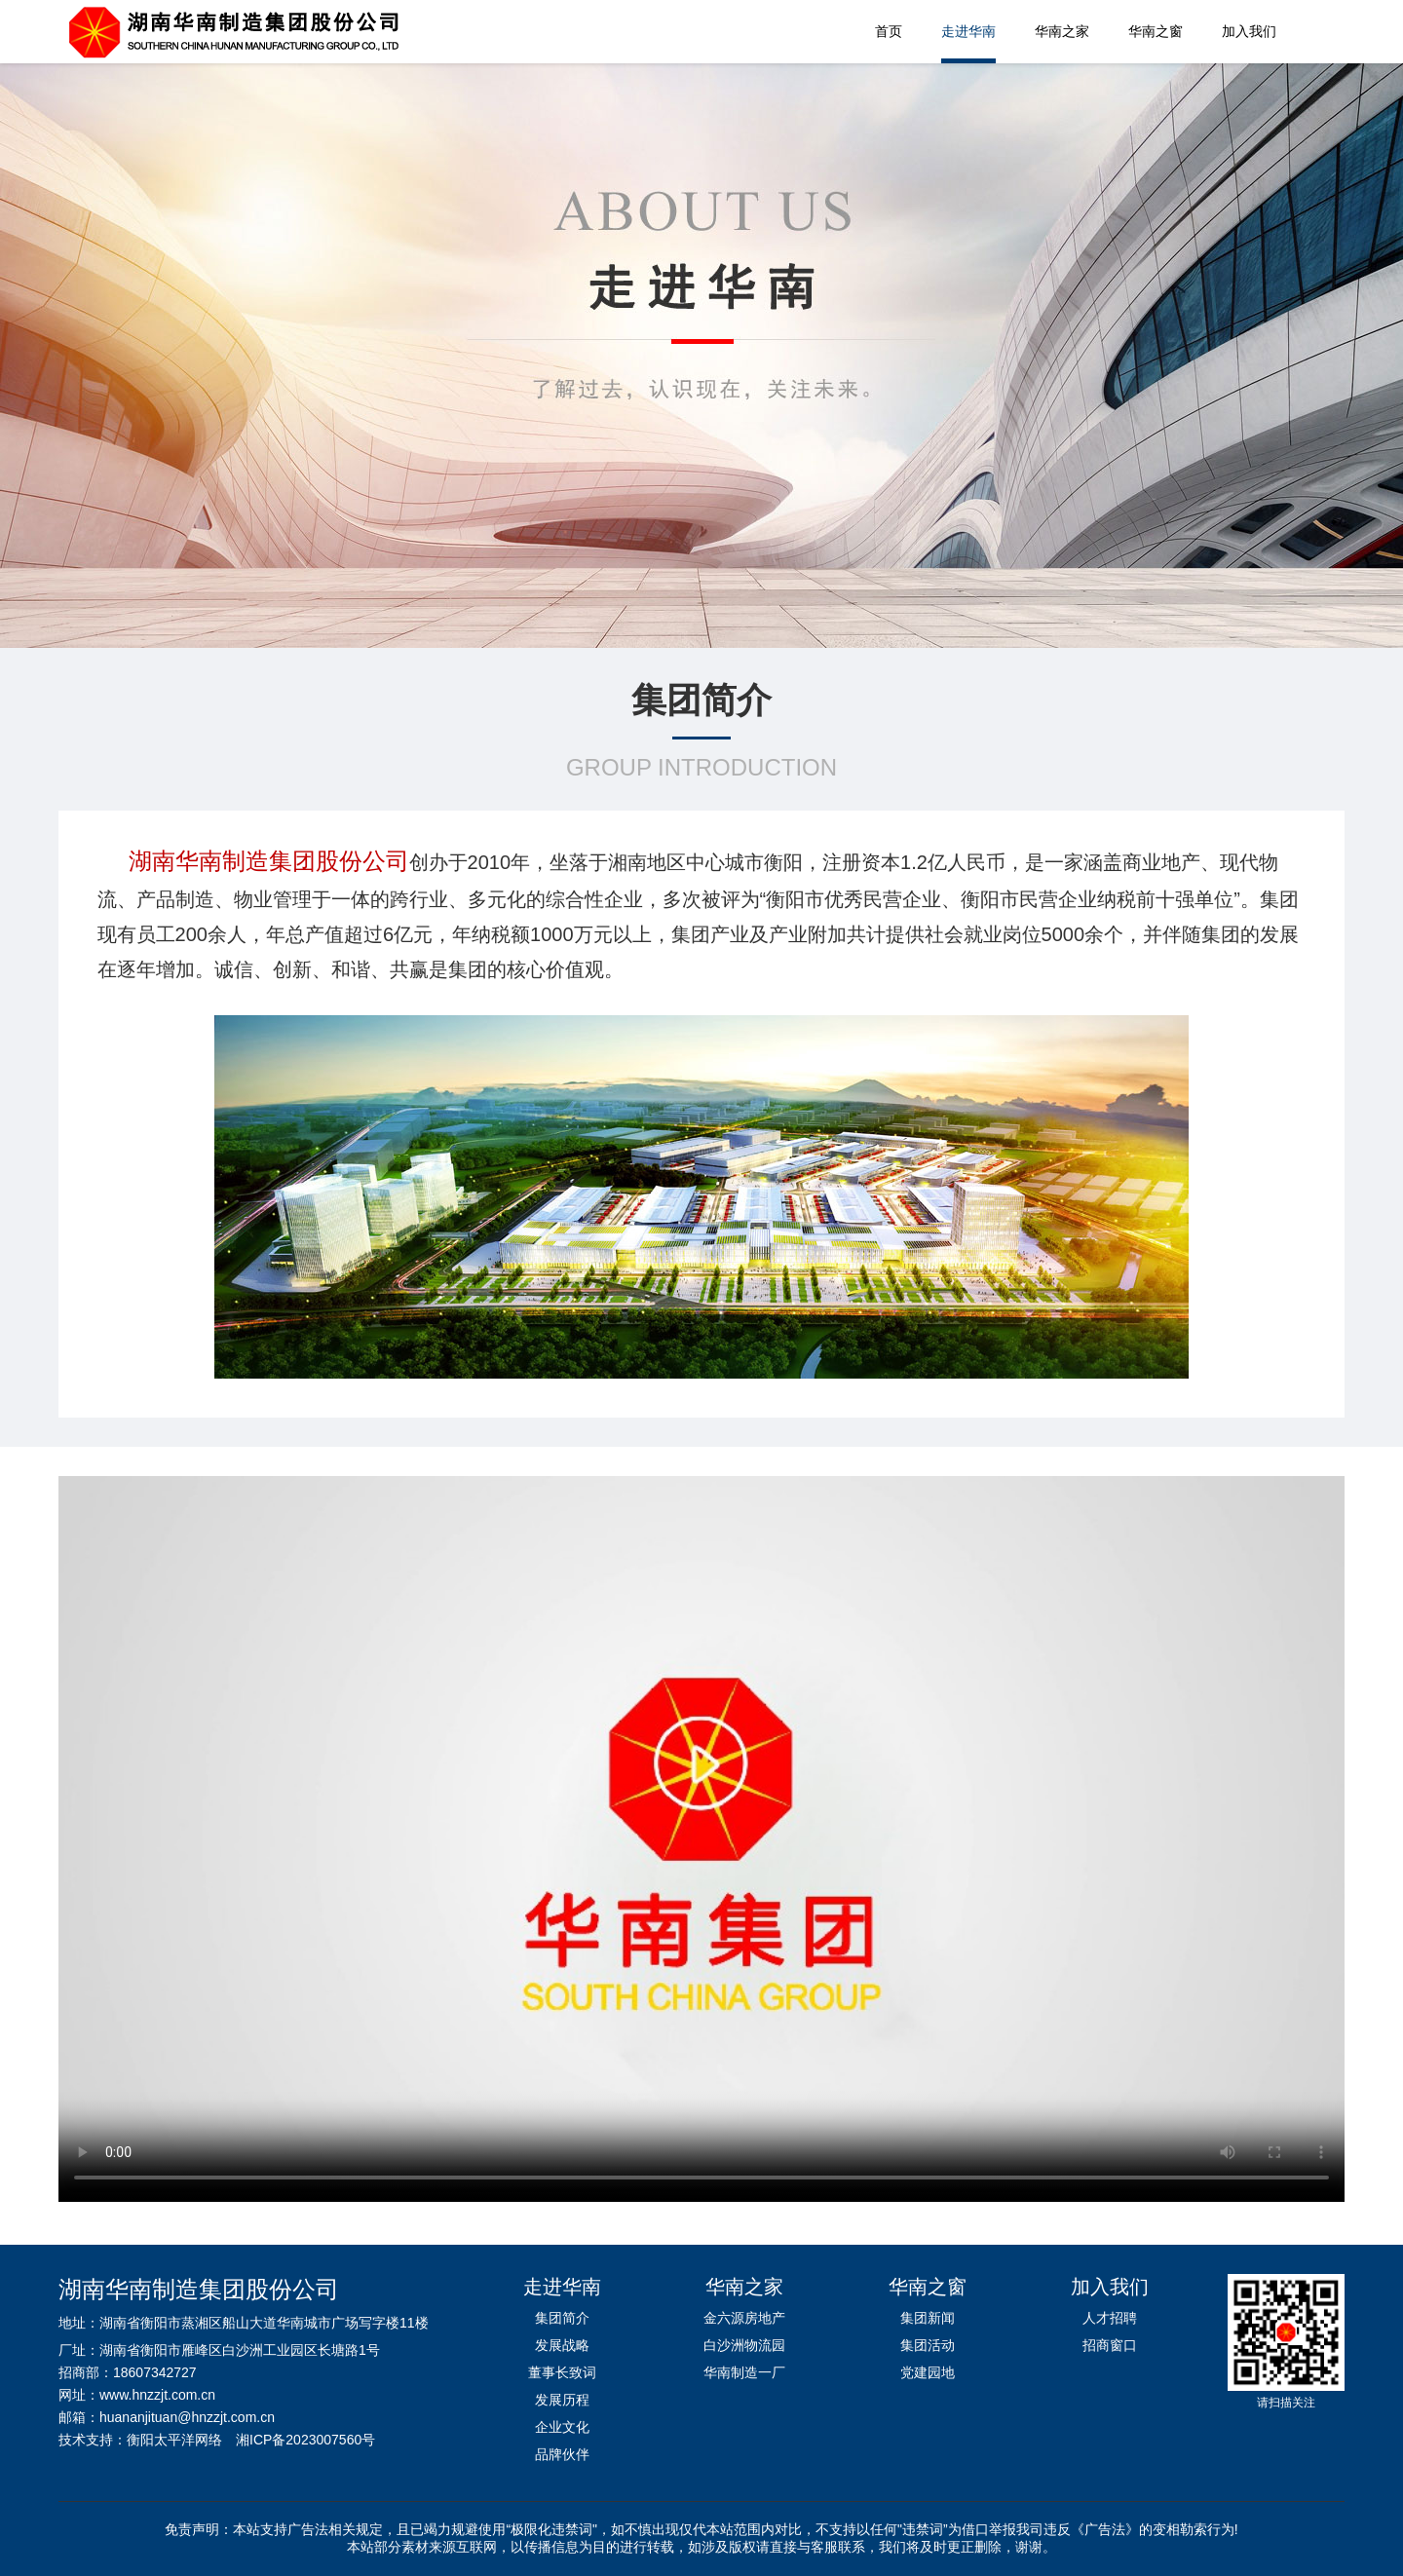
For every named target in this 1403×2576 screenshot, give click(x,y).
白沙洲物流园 (744, 2345)
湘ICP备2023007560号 (305, 2439)
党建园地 (927, 2372)
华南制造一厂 (744, 2372)
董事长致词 (562, 2372)
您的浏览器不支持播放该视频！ (701, 1837)
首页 (888, 31)
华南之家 (1062, 31)
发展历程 (562, 2399)
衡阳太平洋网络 (174, 2439)
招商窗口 (1109, 2345)
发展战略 (562, 2345)
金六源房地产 (744, 2318)
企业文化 (562, 2427)
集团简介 (562, 2318)
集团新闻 (927, 2318)
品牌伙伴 (562, 2454)
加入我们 (1249, 31)
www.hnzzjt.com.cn (157, 2395)
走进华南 (968, 31)
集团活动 (927, 2345)
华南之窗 (1155, 31)
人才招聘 (1109, 2318)
